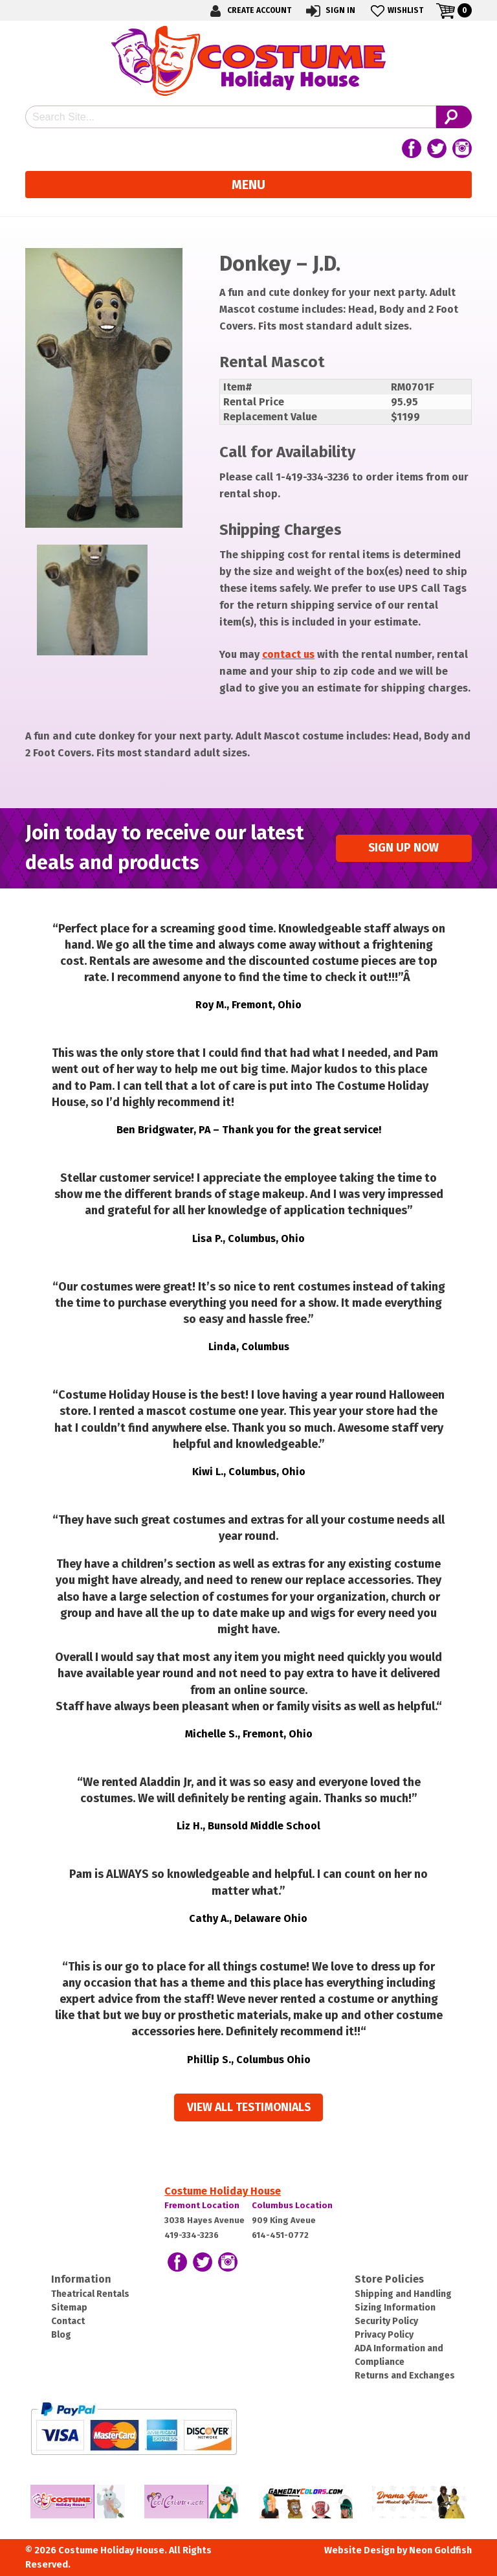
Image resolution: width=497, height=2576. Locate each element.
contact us (288, 654)
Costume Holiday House (222, 2191)
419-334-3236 (191, 2235)
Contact (68, 2321)
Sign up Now (403, 848)
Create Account (248, 11)
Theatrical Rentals (90, 2293)
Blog (61, 2334)
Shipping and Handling (403, 2293)
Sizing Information (395, 2307)
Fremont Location (201, 2205)
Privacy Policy (384, 2334)
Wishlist (395, 11)
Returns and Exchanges (405, 2375)
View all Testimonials (249, 2107)
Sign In (329, 11)
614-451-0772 (280, 2235)
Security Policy (386, 2321)
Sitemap (69, 2307)
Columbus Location (292, 2205)
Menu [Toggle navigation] (248, 184)
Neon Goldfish (440, 2550)
